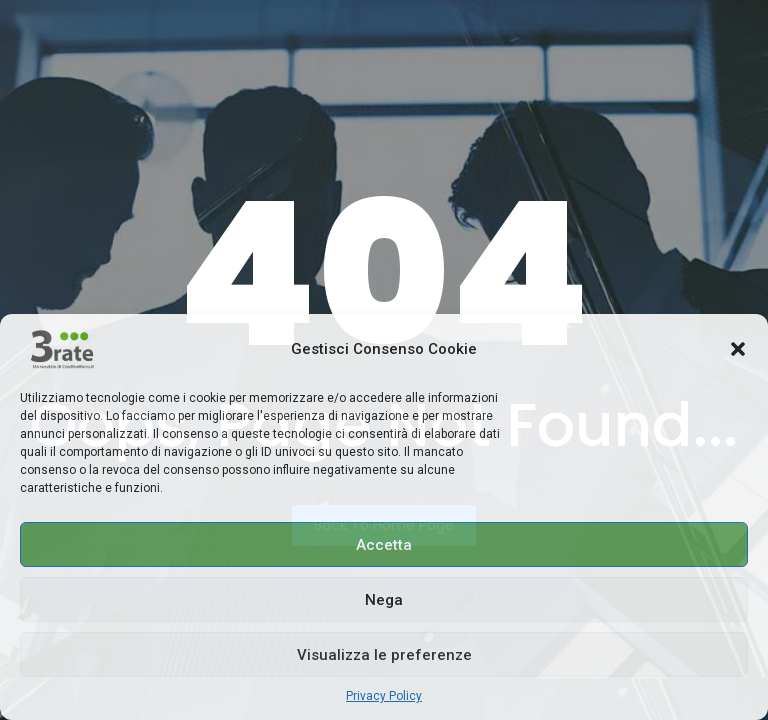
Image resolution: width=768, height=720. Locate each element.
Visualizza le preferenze (384, 655)
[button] (738, 349)
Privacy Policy (384, 696)
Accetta (384, 545)
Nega (384, 600)
